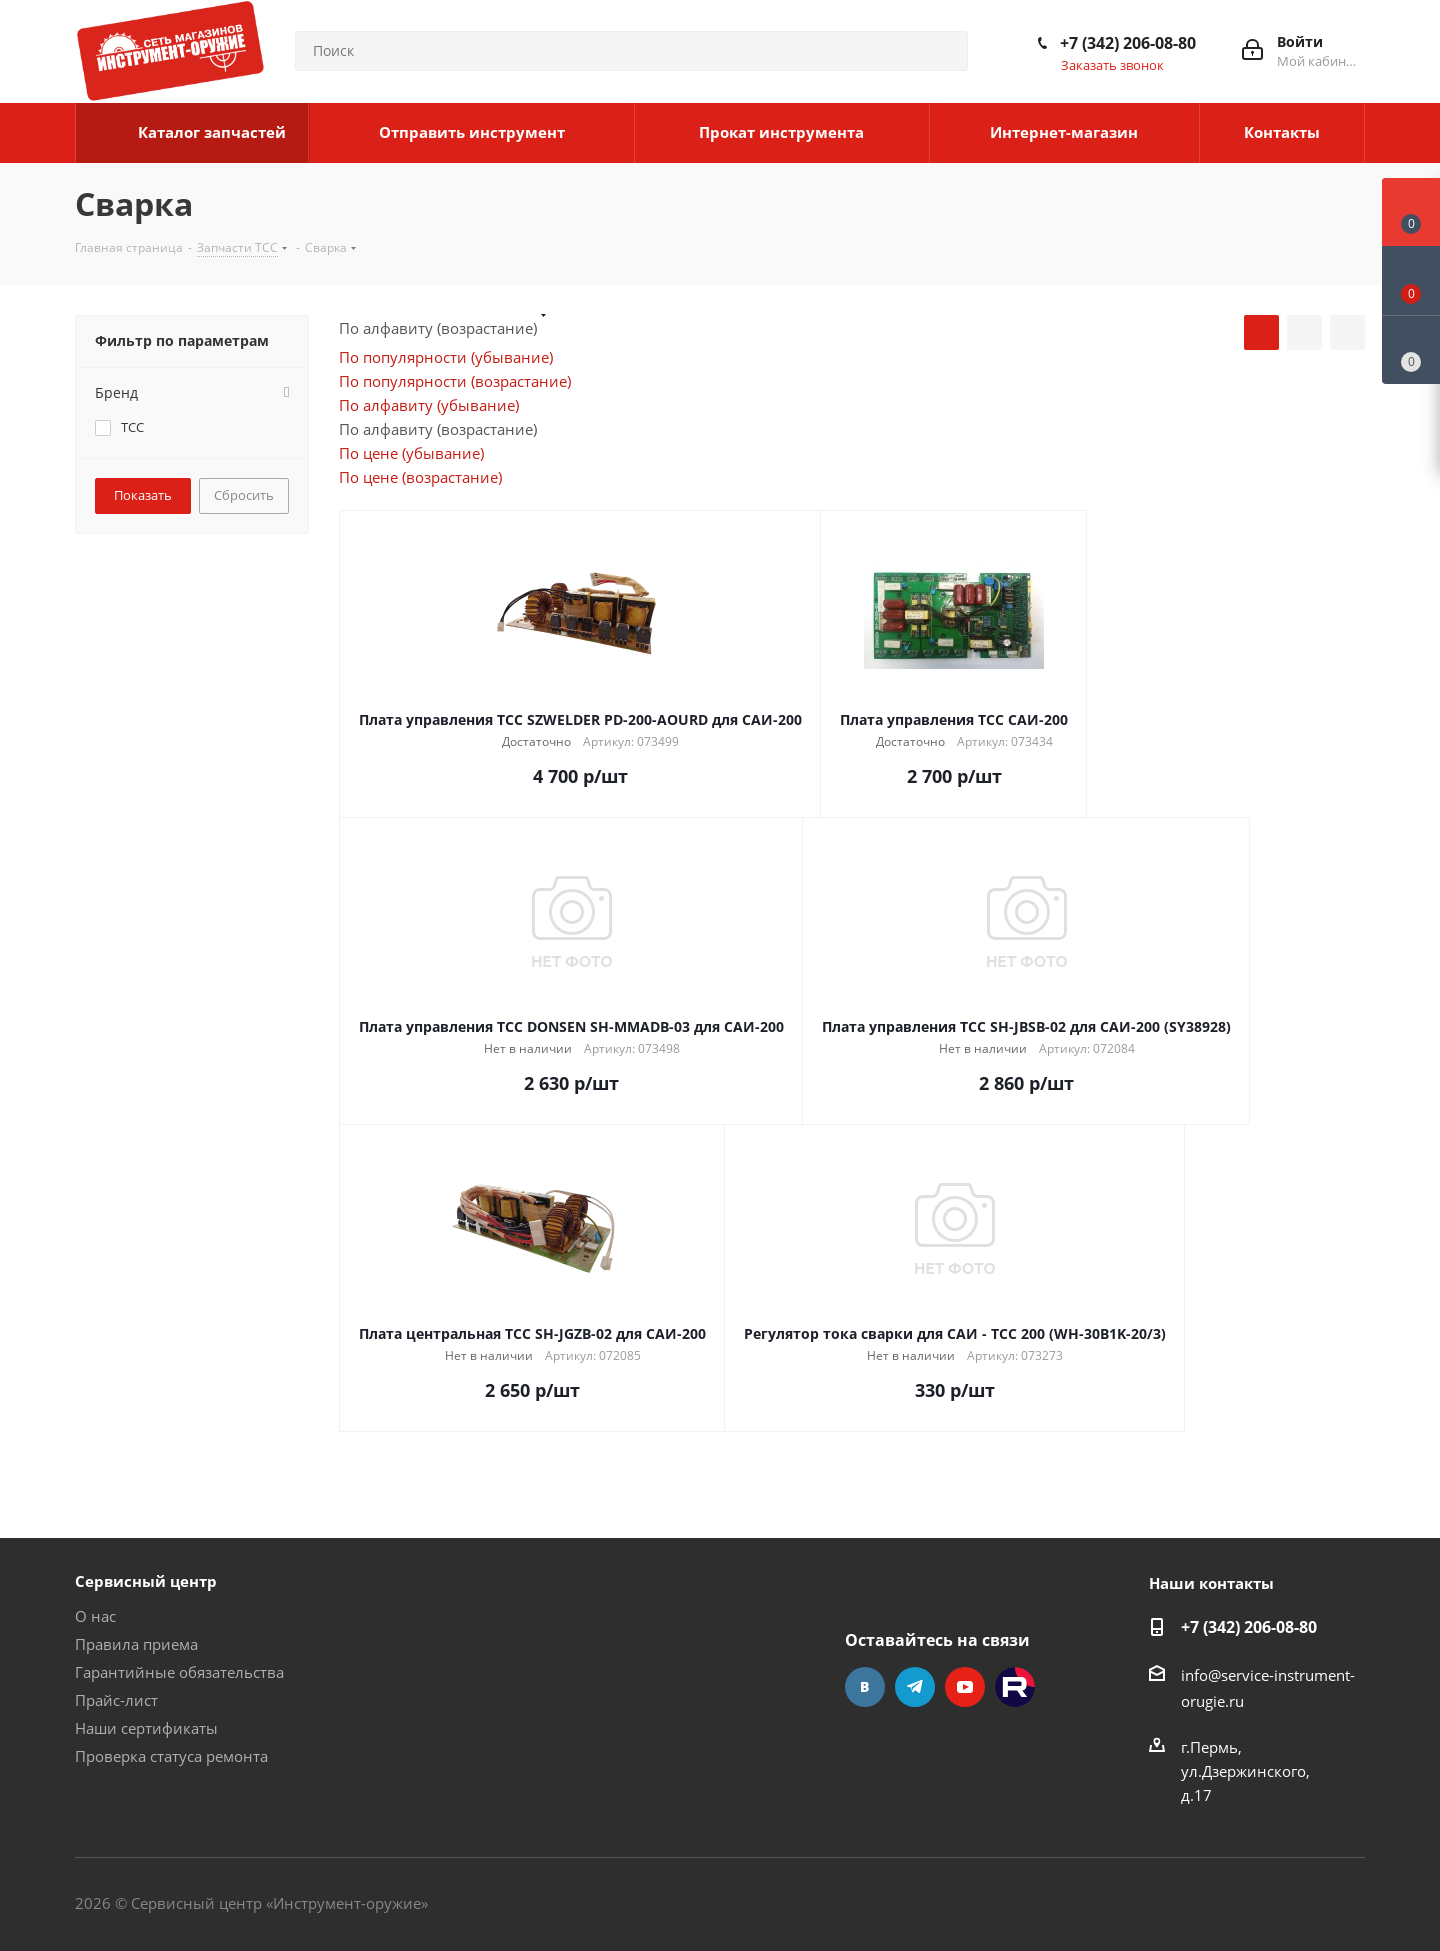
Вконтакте (865, 1687)
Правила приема (136, 1644)
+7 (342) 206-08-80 (1128, 43)
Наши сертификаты (146, 1728)
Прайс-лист (116, 1700)
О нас (95, 1616)
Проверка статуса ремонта (171, 1756)
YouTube (965, 1687)
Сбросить (244, 495)
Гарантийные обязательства (179, 1672)
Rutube (1015, 1687)
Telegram (915, 1687)
